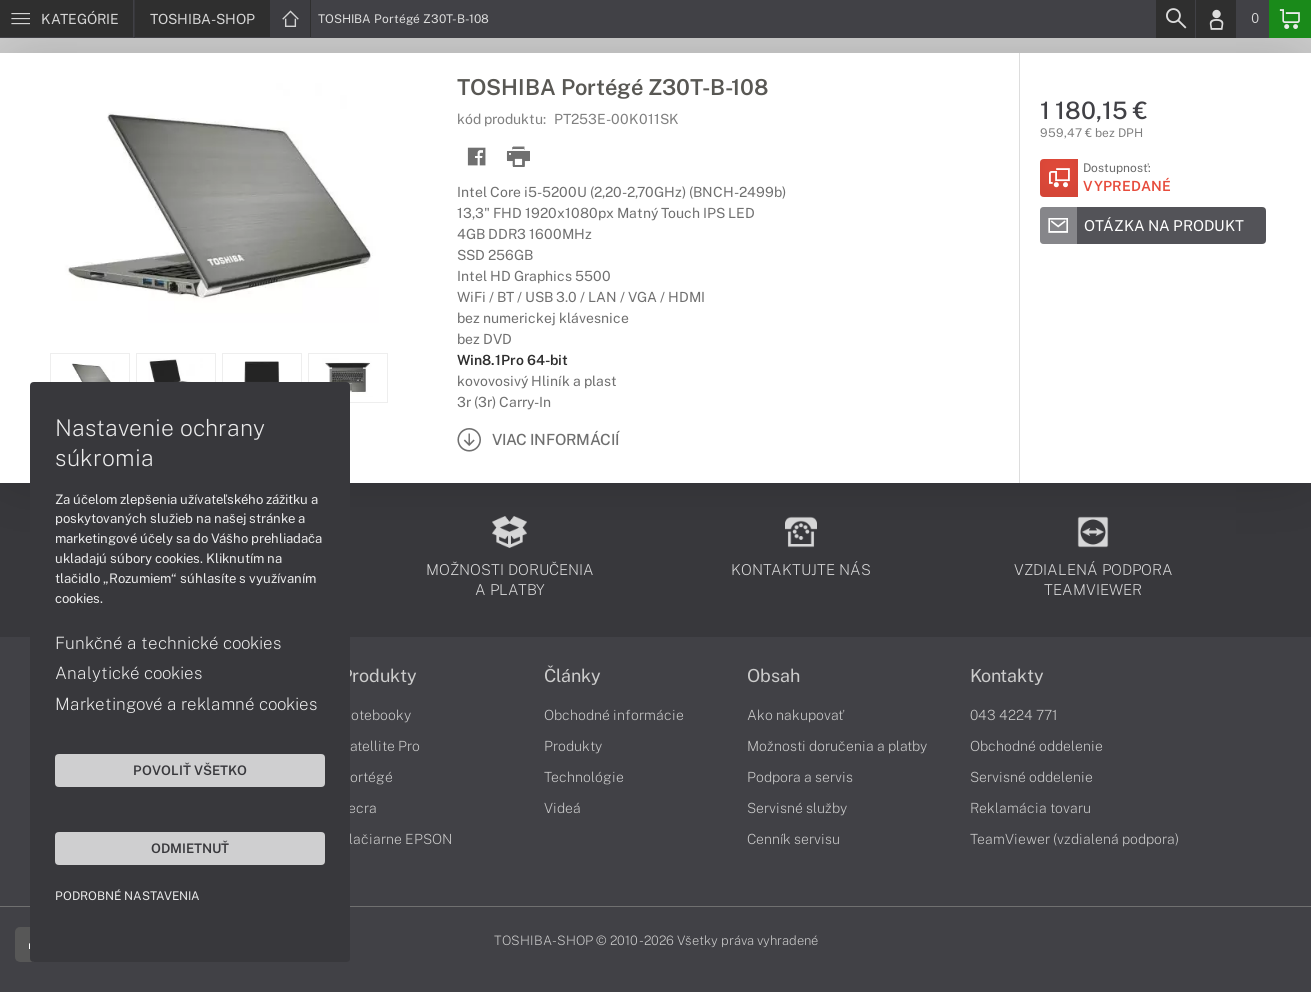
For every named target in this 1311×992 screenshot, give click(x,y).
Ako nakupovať (795, 715)
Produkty (379, 676)
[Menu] (66, 19)
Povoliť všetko (190, 770)
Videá (562, 808)
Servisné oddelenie (1031, 777)
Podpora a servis (800, 777)
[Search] (1175, 19)
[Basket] (1290, 19)
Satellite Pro (380, 746)
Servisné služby (797, 808)
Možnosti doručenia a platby (837, 746)
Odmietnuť (190, 848)
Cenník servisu (793, 839)
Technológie (584, 777)
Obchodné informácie (614, 715)
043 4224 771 (1014, 715)
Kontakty (1007, 676)
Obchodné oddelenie (1036, 746)
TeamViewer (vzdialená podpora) (1074, 839)
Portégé (367, 777)
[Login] (1216, 19)
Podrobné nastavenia (127, 896)
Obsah (773, 676)
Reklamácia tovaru (1030, 808)
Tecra (359, 808)
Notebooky (376, 715)
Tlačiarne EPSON (396, 839)
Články (572, 676)
